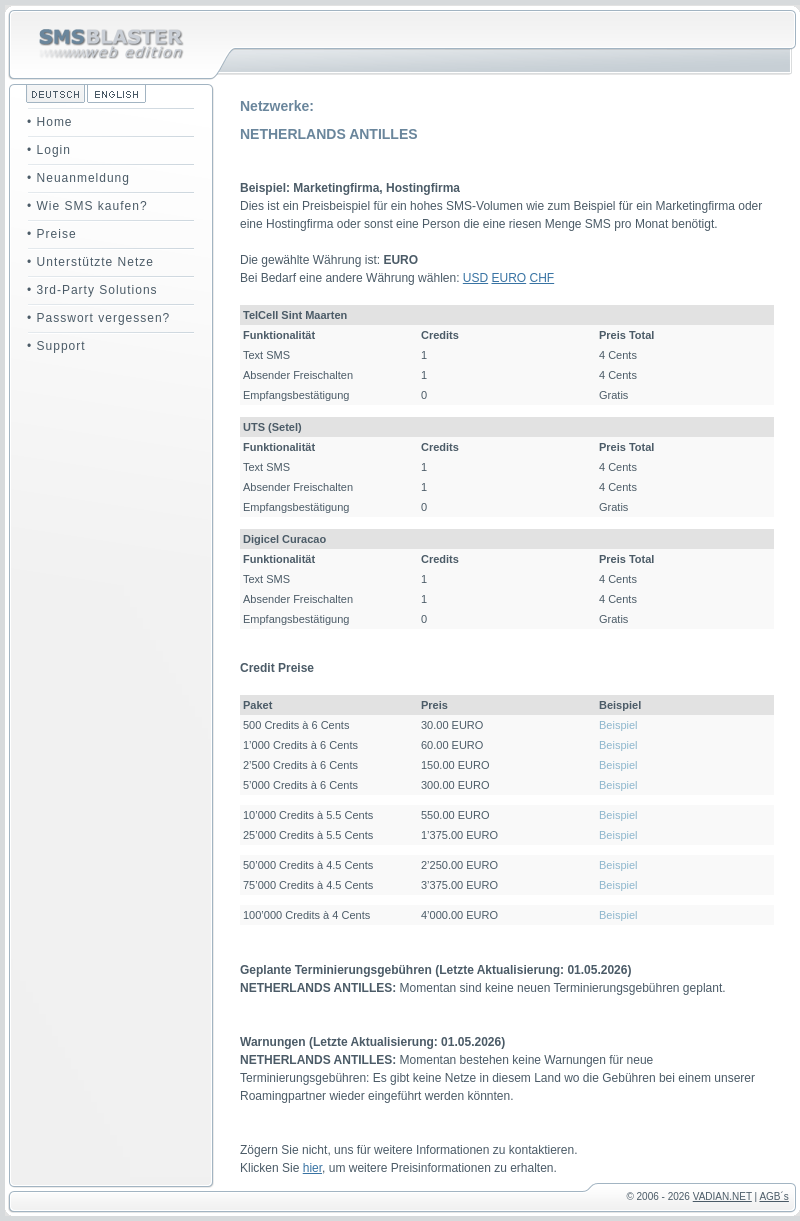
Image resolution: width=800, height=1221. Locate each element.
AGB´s (773, 1196)
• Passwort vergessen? (98, 318)
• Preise (52, 234)
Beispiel (618, 725)
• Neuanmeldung (78, 178)
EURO (509, 278)
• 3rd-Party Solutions (92, 290)
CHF (542, 278)
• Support (56, 346)
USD (475, 278)
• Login (49, 150)
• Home (50, 122)
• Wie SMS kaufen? (87, 206)
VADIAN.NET (722, 1196)
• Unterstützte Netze (90, 262)
